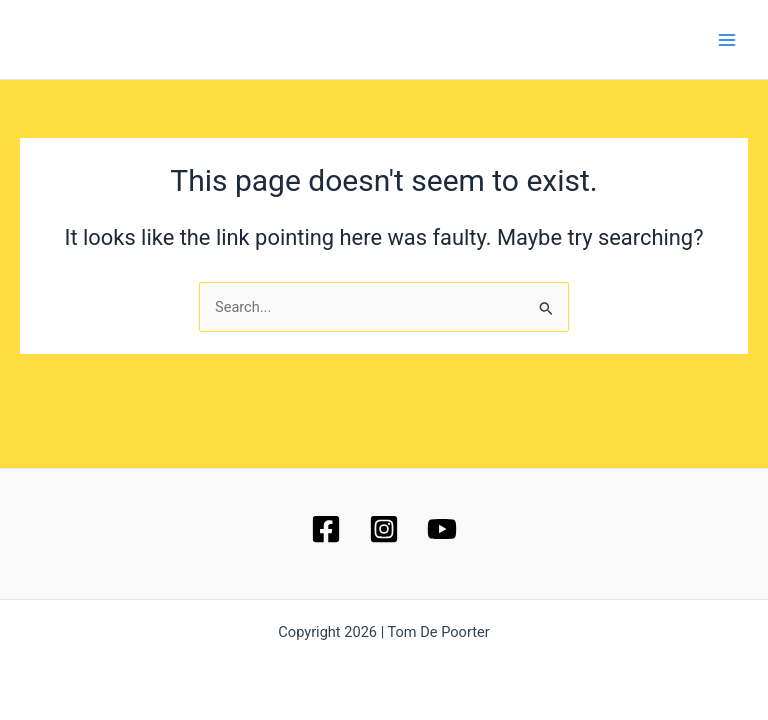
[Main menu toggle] (727, 40)
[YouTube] (442, 529)
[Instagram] (384, 529)
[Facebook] (326, 529)
